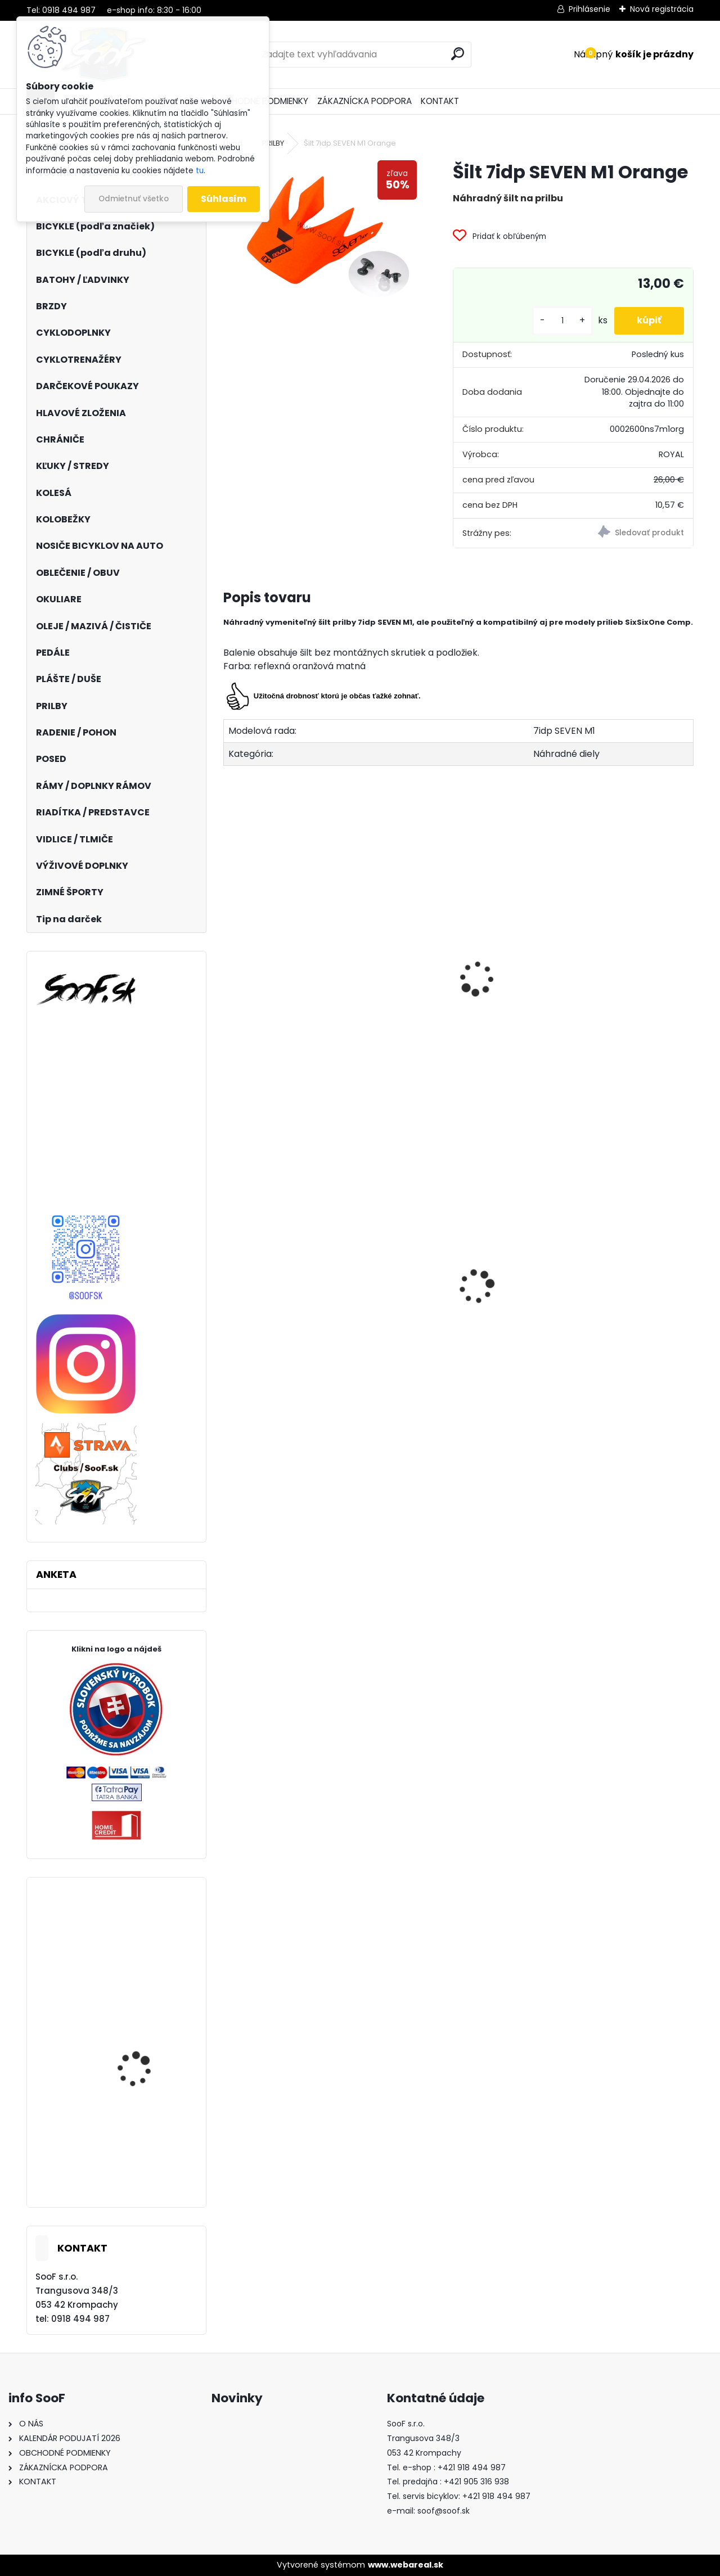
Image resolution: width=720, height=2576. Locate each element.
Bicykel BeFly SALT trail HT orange (144, 2167)
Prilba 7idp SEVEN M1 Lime (446, 976)
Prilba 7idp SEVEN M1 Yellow (290, 1003)
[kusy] (562, 321)
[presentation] (228, 966)
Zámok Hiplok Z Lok (138, 1962)
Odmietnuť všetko (133, 198)
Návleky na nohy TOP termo (451, 1326)
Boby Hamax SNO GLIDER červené (285, 1304)
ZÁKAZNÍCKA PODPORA (364, 101)
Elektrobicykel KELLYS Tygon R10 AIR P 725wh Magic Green (145, 2059)
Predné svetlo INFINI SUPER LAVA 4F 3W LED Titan (607, 1344)
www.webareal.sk (405, 2564)
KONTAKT (440, 101)
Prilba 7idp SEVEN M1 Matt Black (606, 1009)
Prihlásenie (589, 9)
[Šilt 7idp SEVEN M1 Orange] (320, 232)
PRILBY (273, 143)
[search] (457, 53)
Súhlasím (223, 198)
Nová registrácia (662, 9)
